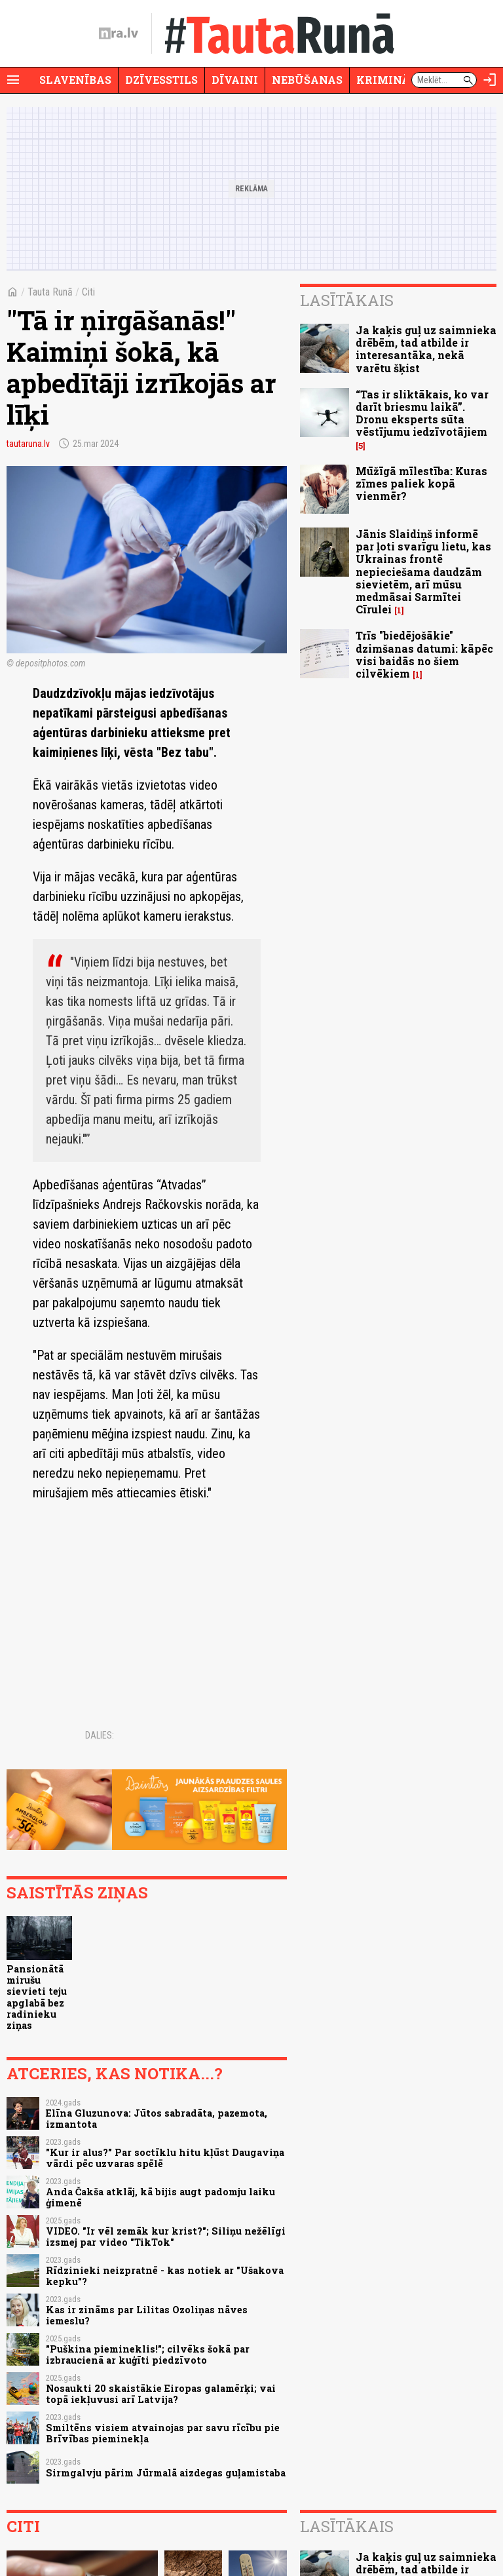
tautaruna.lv (28, 443)
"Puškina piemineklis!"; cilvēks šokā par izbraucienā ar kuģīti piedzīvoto (148, 2354)
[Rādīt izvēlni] (13, 80)
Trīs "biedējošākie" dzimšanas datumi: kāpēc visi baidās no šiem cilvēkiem (424, 654)
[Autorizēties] (490, 80)
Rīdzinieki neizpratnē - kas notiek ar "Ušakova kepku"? (165, 2276)
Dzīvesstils (161, 80)
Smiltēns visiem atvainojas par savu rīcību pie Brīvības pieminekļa (163, 2433)
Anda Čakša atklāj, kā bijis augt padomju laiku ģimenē (160, 2197)
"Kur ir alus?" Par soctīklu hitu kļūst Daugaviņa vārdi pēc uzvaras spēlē (165, 2158)
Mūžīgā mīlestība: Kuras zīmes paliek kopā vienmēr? (421, 483)
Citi (88, 292)
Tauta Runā (50, 292)
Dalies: (99, 1735)
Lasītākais (347, 300)
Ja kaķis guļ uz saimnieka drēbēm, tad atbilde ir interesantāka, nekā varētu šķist (426, 349)
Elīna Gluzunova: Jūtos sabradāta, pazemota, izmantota (156, 2118)
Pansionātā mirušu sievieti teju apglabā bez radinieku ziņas (37, 1997)
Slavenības (75, 80)
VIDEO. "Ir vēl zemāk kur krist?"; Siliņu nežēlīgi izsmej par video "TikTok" (166, 2236)
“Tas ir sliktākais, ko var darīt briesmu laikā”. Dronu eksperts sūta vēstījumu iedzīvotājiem (422, 413)
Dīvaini (235, 80)
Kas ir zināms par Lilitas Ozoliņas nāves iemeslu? (147, 2315)
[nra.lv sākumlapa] (118, 33)
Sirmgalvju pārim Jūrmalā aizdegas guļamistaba (166, 2473)
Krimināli (389, 80)
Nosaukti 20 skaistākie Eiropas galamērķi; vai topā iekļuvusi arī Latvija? (161, 2394)
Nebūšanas (307, 80)
